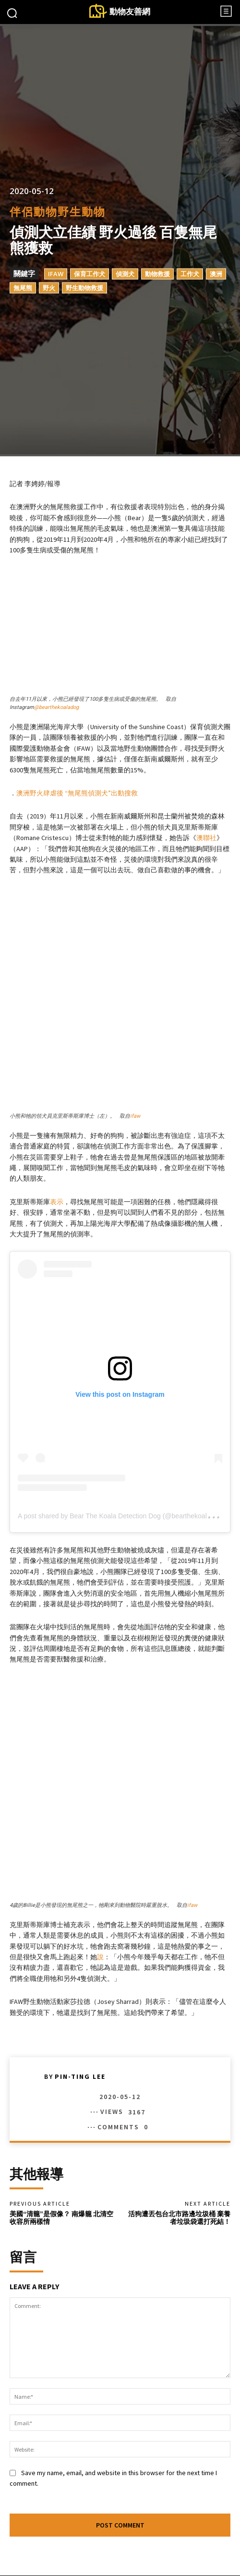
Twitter (150, 2553)
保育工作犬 (89, 273)
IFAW (55, 273)
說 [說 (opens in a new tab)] (100, 1809)
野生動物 (82, 211)
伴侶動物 (34, 211)
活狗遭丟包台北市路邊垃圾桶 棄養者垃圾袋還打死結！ (179, 2070)
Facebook (49, 2553)
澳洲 (216, 273)
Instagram (102, 2553)
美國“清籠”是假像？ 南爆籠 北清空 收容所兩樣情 (61, 2070)
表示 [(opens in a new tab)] (56, 1127)
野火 (49, 287)
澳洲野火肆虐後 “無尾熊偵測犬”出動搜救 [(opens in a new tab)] (77, 793)
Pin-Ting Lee (80, 1929)
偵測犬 (125, 273)
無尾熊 (22, 287)
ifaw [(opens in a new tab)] (135, 1042)
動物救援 (157, 273)
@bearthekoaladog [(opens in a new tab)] (56, 707)
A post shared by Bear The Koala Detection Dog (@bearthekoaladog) (121, 1442)
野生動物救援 (84, 287)
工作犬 (189, 273)
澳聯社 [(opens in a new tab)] (206, 837)
